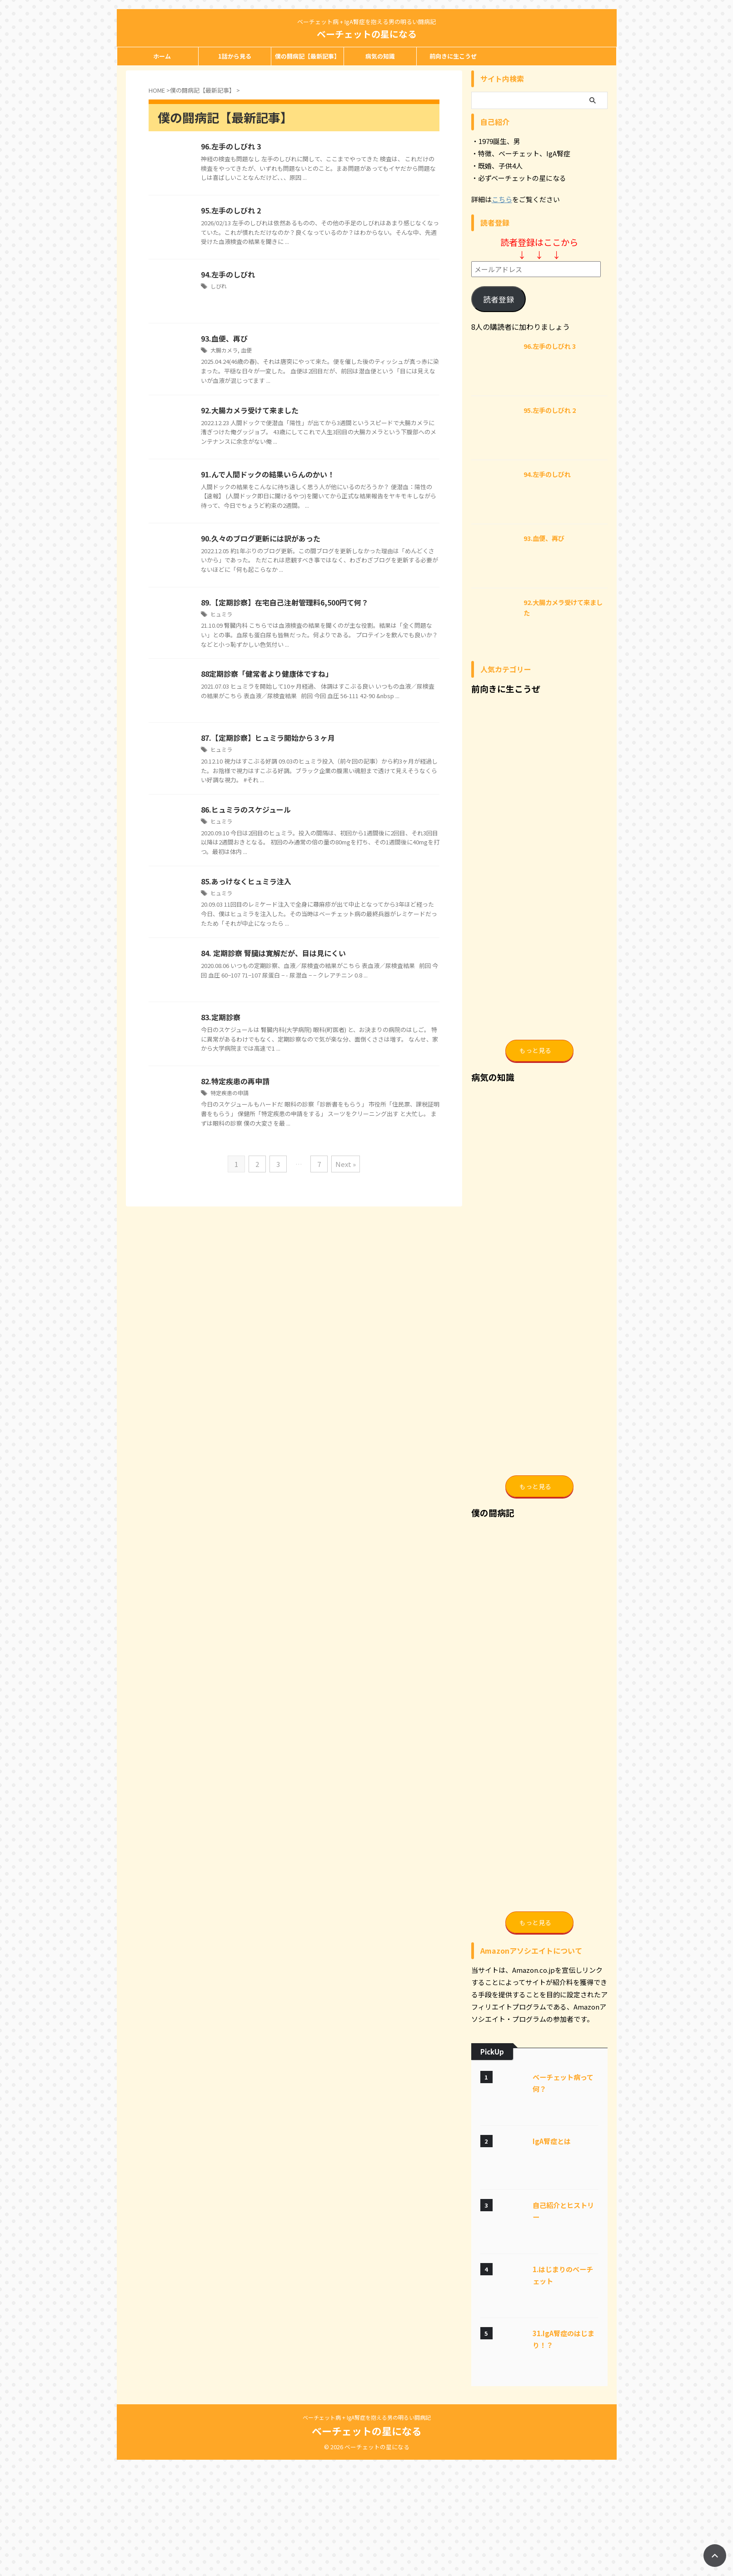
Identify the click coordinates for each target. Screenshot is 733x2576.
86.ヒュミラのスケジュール (246, 809)
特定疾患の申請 (229, 1093)
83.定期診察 (220, 1017)
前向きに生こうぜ (453, 56)
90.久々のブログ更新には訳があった (260, 538)
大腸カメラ (224, 350)
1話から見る (234, 56)
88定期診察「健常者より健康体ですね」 (267, 673)
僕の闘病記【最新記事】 (307, 56)
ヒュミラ (221, 614)
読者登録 (498, 299)
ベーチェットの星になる (367, 33)
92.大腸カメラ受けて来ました (250, 410)
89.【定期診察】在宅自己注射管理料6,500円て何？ (285, 602)
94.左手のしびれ (228, 274)
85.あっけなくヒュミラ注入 (246, 881)
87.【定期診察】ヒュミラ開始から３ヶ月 (268, 737)
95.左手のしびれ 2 (231, 210)
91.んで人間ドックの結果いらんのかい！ (267, 474)
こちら (502, 199)
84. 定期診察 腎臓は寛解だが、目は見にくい (273, 953)
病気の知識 (380, 56)
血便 (246, 350)
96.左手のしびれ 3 (231, 146)
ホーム (162, 56)
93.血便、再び (224, 338)
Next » (345, 1164)
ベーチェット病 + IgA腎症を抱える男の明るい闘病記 (367, 2533)
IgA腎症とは (552, 2257)
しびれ (218, 286)
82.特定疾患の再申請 (235, 1081)
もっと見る (535, 1082)
